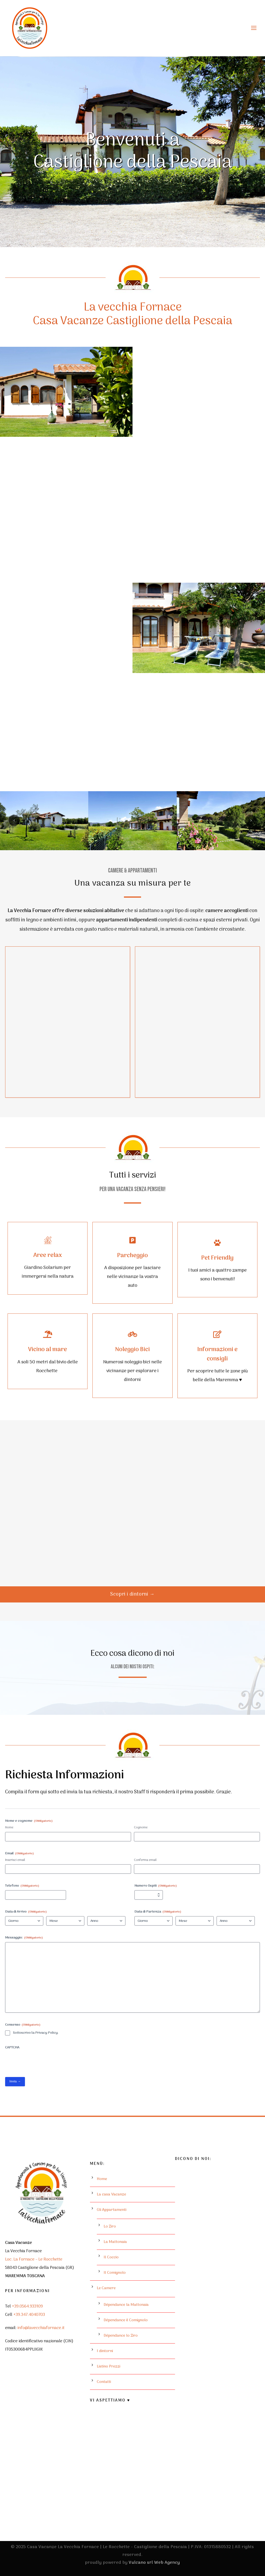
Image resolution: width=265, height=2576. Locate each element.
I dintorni (105, 2351)
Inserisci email (15, 1860)
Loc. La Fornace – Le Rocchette (33, 2259)
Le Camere (106, 2288)
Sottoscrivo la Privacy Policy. (35, 2033)
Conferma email (145, 1860)
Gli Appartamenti (111, 2210)
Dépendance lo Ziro (121, 2335)
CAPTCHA (12, 2047)
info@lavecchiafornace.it (41, 2328)
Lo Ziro (110, 2226)
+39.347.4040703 (28, 2314)
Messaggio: (24, 1937)
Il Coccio (111, 2257)
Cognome (141, 1827)
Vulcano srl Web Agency (154, 2562)
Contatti (104, 2382)
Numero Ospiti (155, 1885)
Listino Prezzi (108, 2366)
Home (102, 2179)
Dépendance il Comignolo (126, 2320)
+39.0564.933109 (27, 2306)
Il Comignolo (115, 2273)
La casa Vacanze (111, 2194)
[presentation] (42, 2061)
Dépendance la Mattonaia (126, 2305)
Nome (9, 1827)
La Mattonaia (115, 2242)
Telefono (22, 1885)
